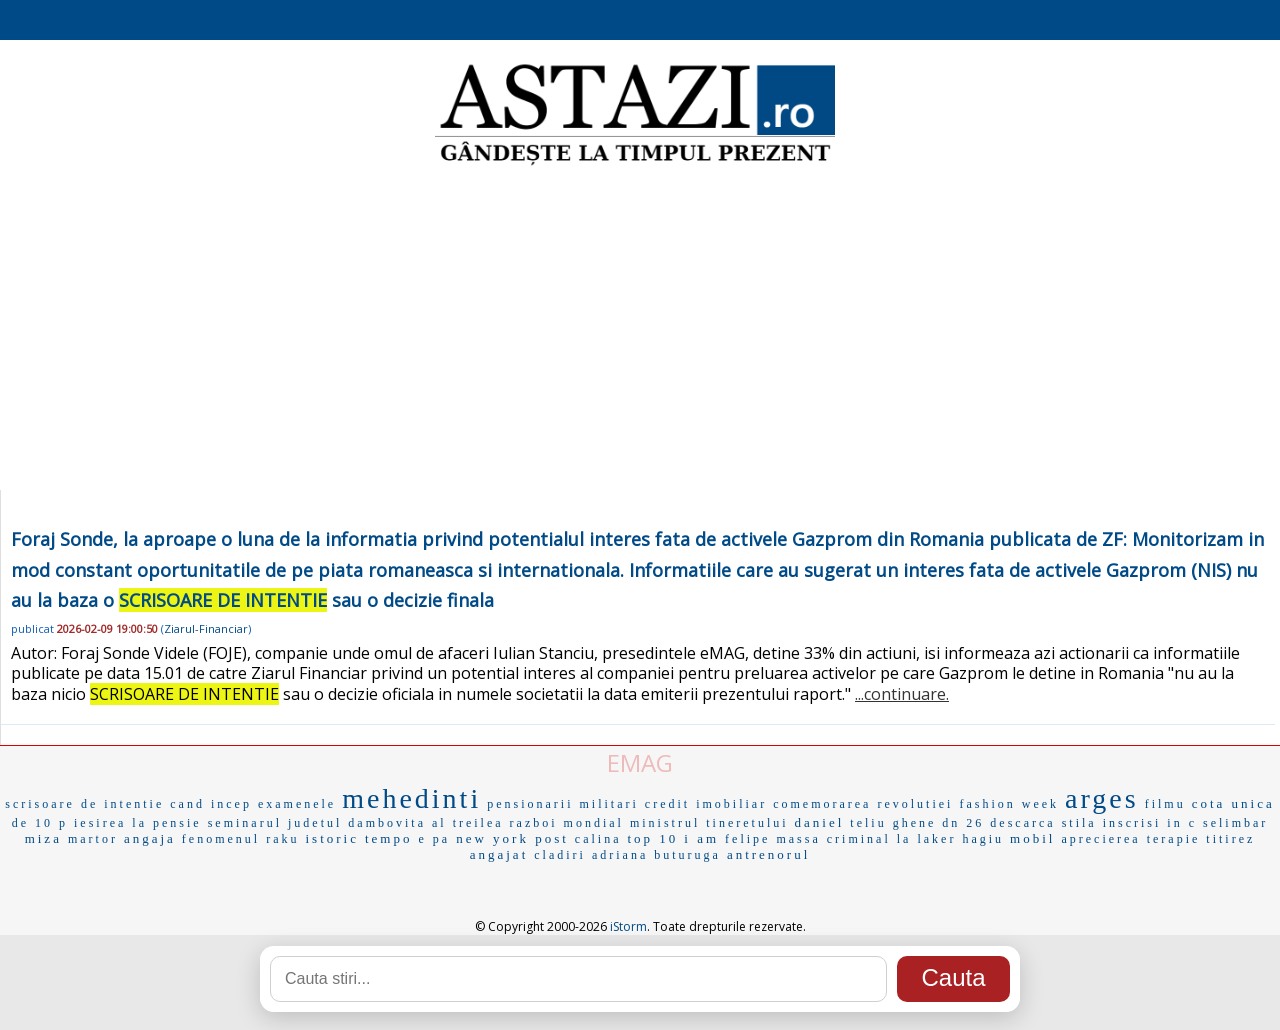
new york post (512, 838)
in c (1182, 823)
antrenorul (768, 854)
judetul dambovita (357, 823)
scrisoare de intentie (84, 804)
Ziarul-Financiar (206, 628)
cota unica (1233, 803)
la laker (927, 839)
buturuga (687, 855)
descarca (1022, 823)
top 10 (652, 838)
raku (282, 839)
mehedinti (411, 798)
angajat (499, 854)
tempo (389, 838)
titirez (1230, 839)
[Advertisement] (640, 330)
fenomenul (221, 839)
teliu (868, 823)
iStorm (628, 926)
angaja (150, 838)
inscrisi (1132, 823)
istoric (332, 838)
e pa (434, 839)
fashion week (1009, 804)
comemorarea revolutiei (863, 804)
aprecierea (1100, 839)
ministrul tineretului (709, 823)
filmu (1165, 804)
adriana (620, 855)
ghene (915, 823)
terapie (1174, 839)
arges (1102, 798)
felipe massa (773, 839)
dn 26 (963, 823)
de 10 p (40, 823)
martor (93, 839)
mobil (1032, 838)
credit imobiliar (706, 804)
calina (598, 839)
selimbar (1235, 823)
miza (43, 838)
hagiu (983, 839)
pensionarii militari (563, 804)
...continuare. (902, 694)
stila (1079, 823)
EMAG (640, 762)
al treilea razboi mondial (528, 823)
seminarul (245, 823)
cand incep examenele (253, 804)
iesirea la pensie (138, 823)
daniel (820, 822)
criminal (859, 839)
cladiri (560, 855)
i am (701, 838)
